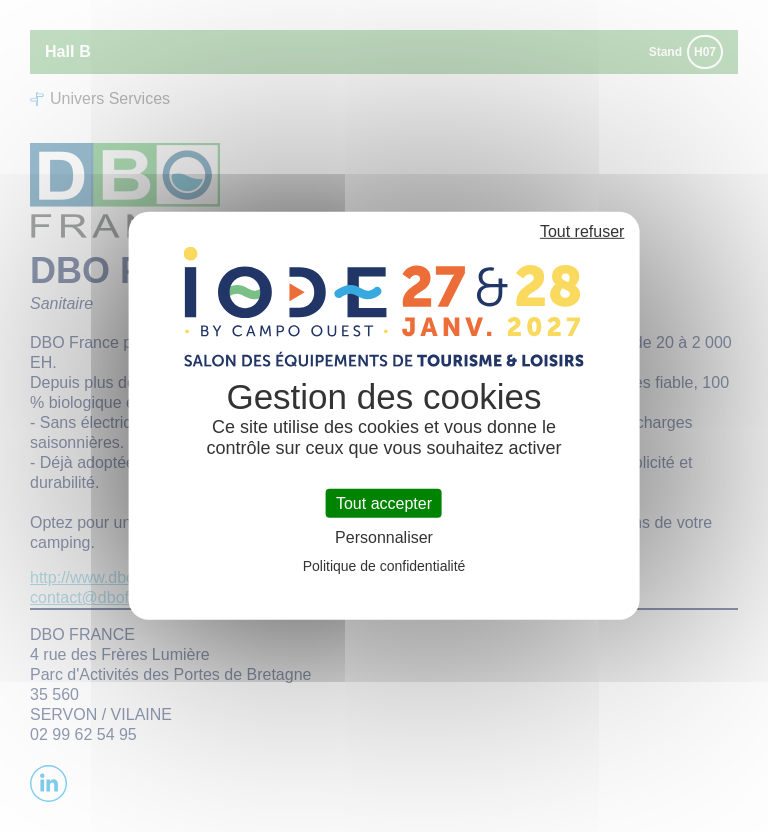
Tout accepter (384, 503)
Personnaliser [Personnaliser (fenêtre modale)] (384, 537)
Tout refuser (582, 231)
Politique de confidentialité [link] (384, 566)
